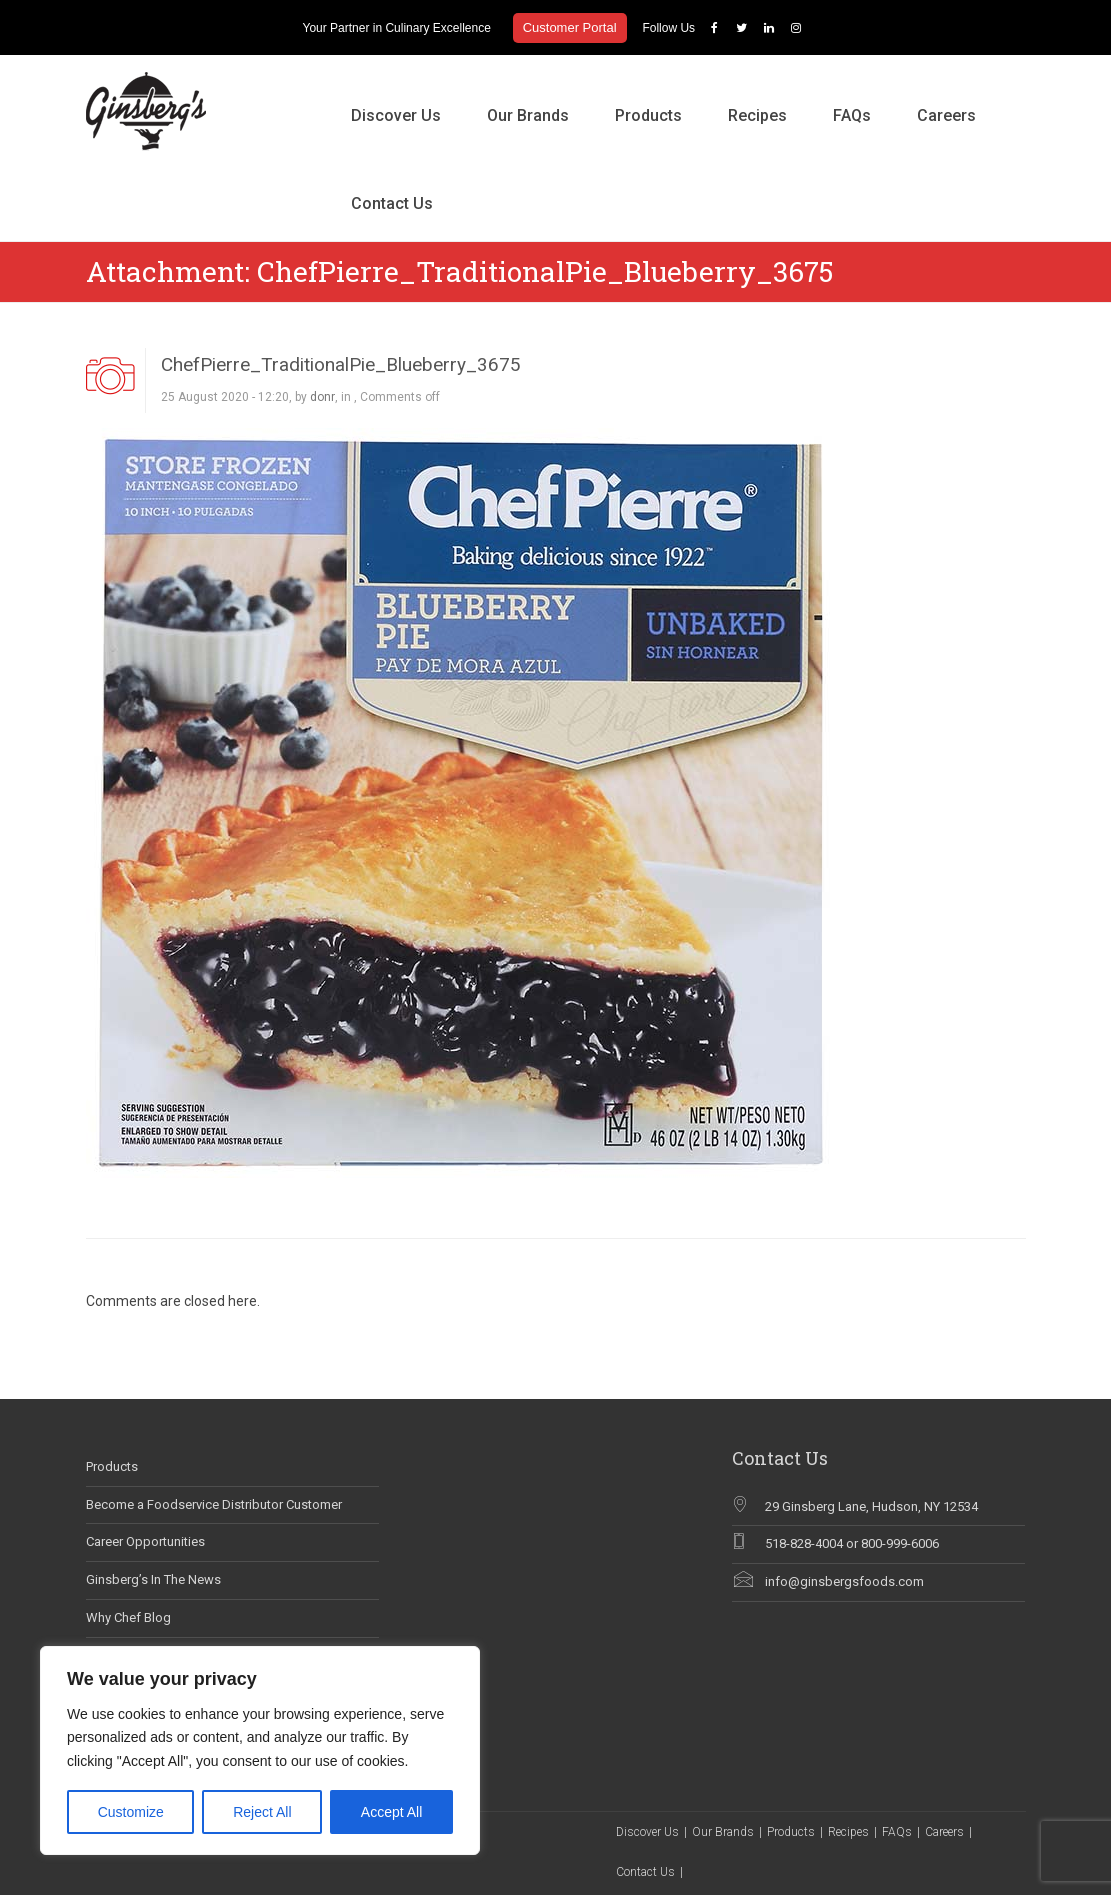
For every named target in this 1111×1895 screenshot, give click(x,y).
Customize (131, 1812)
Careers (946, 115)
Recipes (757, 115)
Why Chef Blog (128, 1617)
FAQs (852, 115)
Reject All (262, 1812)
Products (648, 115)
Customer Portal (570, 27)
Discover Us (396, 115)
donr (322, 397)
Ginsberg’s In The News (153, 1579)
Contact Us (392, 203)
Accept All (391, 1812)
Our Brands (528, 115)
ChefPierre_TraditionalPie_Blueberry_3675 (341, 364)
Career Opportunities (145, 1541)
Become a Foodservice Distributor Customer (214, 1504)
